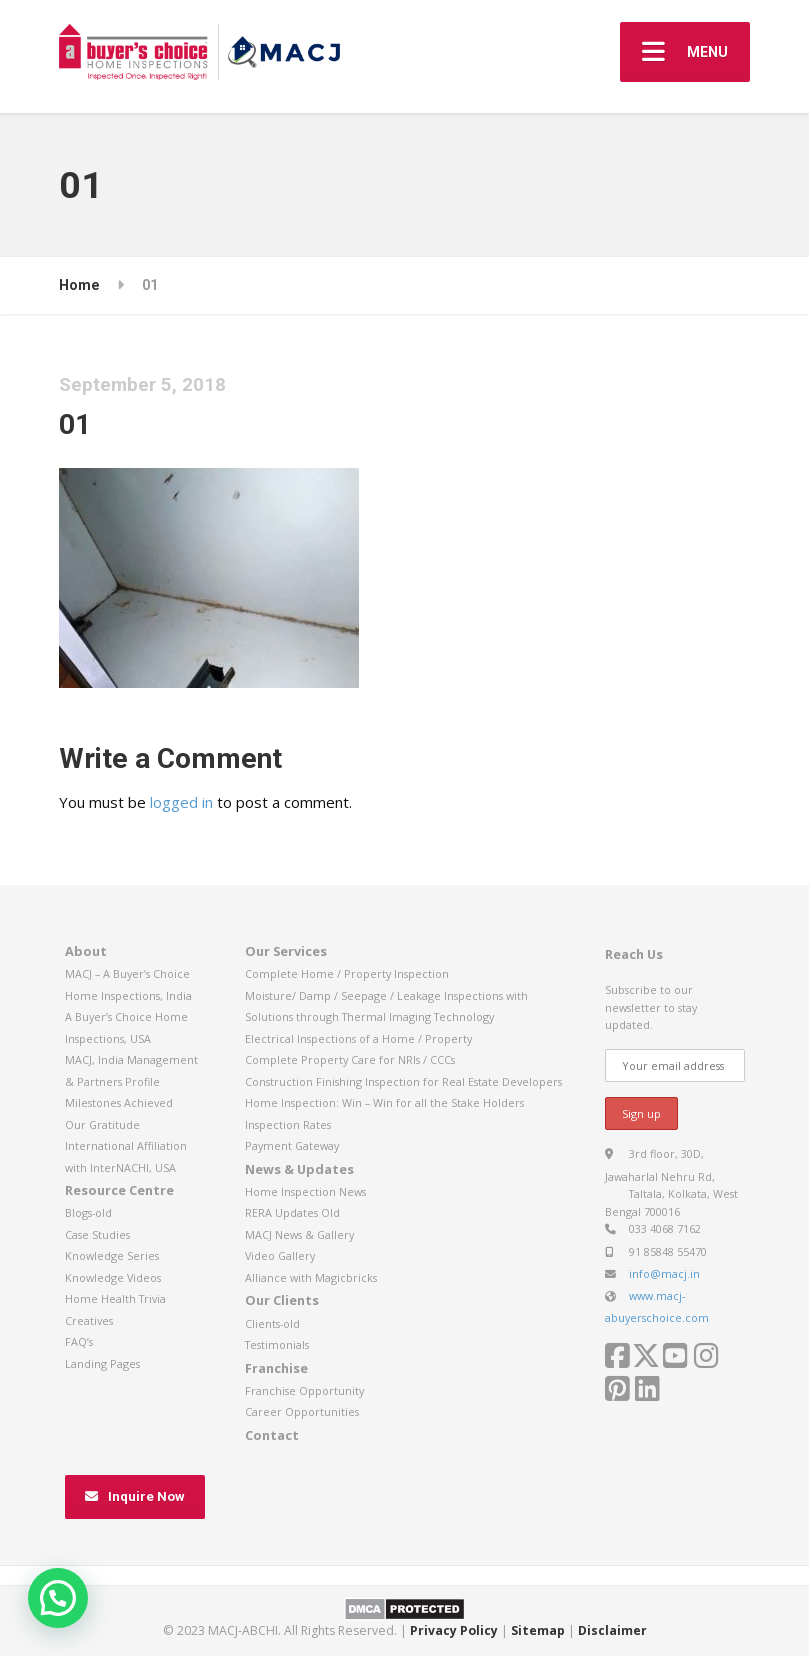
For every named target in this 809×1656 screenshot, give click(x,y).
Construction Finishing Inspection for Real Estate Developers (403, 1081)
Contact (272, 1435)
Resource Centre (119, 1190)
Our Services (286, 951)
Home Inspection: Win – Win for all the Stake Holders (384, 1102)
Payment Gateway (292, 1145)
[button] (58, 1598)
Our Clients (282, 1300)
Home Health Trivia (115, 1298)
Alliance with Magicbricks (311, 1277)
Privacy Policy (454, 1630)
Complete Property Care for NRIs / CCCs (350, 1059)
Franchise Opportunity (304, 1390)
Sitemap (538, 1630)
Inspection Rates (288, 1124)
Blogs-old (88, 1212)
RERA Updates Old (292, 1212)
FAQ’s (79, 1341)
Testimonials (277, 1344)
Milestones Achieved (119, 1102)
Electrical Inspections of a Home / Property (358, 1038)
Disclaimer (612, 1630)
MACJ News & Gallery (299, 1234)
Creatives (89, 1320)
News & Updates (299, 1169)
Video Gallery (280, 1255)
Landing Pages (102, 1363)
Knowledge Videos (113, 1277)
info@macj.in (664, 1273)
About (86, 951)
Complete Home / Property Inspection (347, 973)
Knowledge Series (112, 1255)
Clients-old (272, 1323)
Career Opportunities (302, 1411)
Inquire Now (134, 1496)
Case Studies (97, 1234)
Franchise (276, 1368)
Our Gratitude (102, 1124)
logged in (181, 802)
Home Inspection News (305, 1191)
